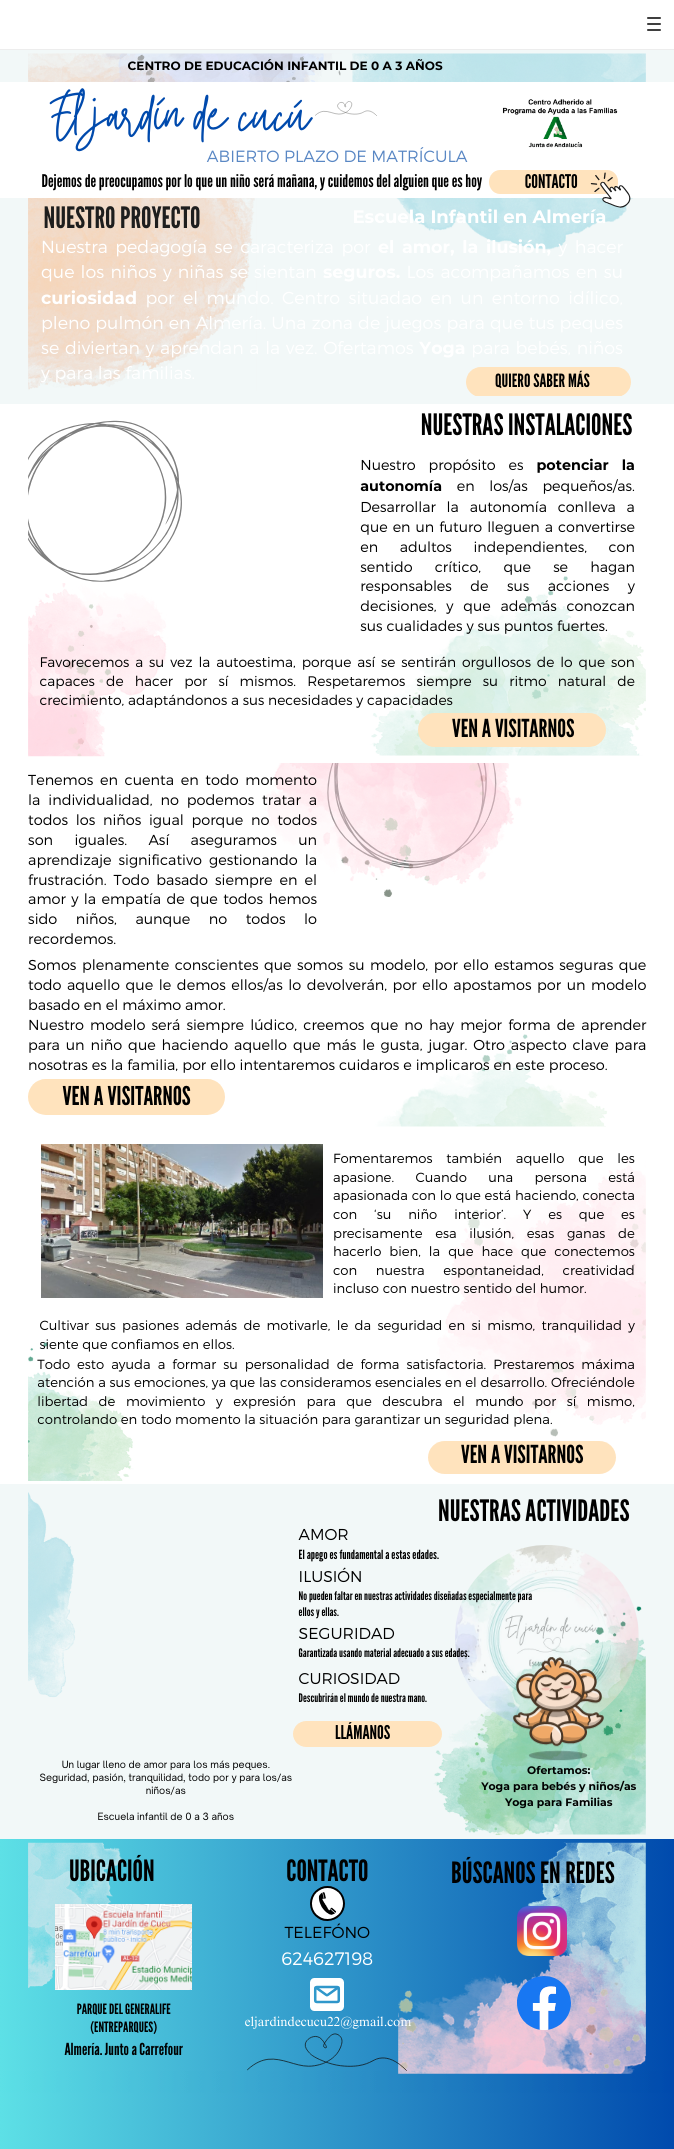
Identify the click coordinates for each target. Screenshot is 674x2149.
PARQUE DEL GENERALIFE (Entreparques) (124, 2018)
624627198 (327, 1958)
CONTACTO (551, 182)
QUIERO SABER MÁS (542, 381)
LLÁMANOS (362, 1733)
